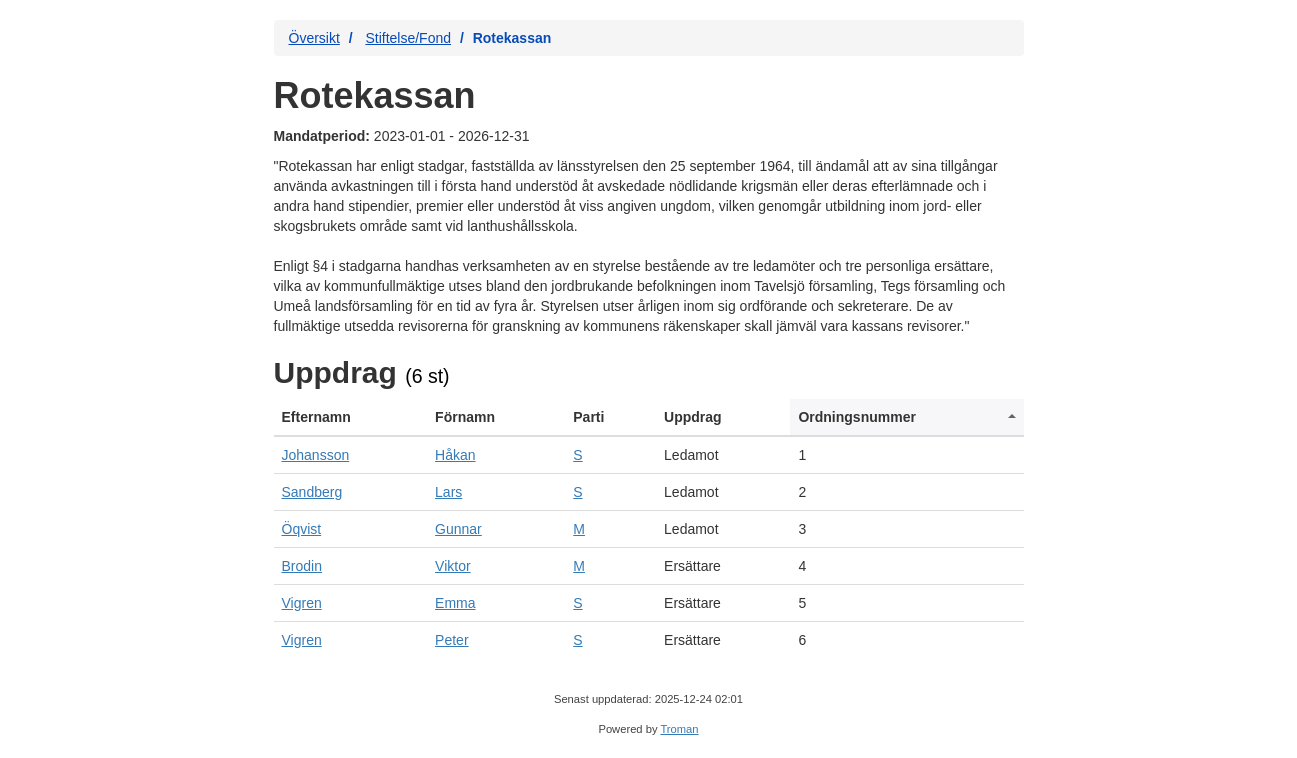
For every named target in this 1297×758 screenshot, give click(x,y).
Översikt (314, 38)
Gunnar (458, 529)
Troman (679, 729)
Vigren (302, 603)
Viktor (453, 566)
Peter (451, 640)
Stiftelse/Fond (408, 38)
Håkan (455, 455)
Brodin (302, 566)
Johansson (316, 455)
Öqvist (302, 529)
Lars (448, 492)
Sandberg (312, 492)
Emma (455, 603)
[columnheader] (351, 417)
